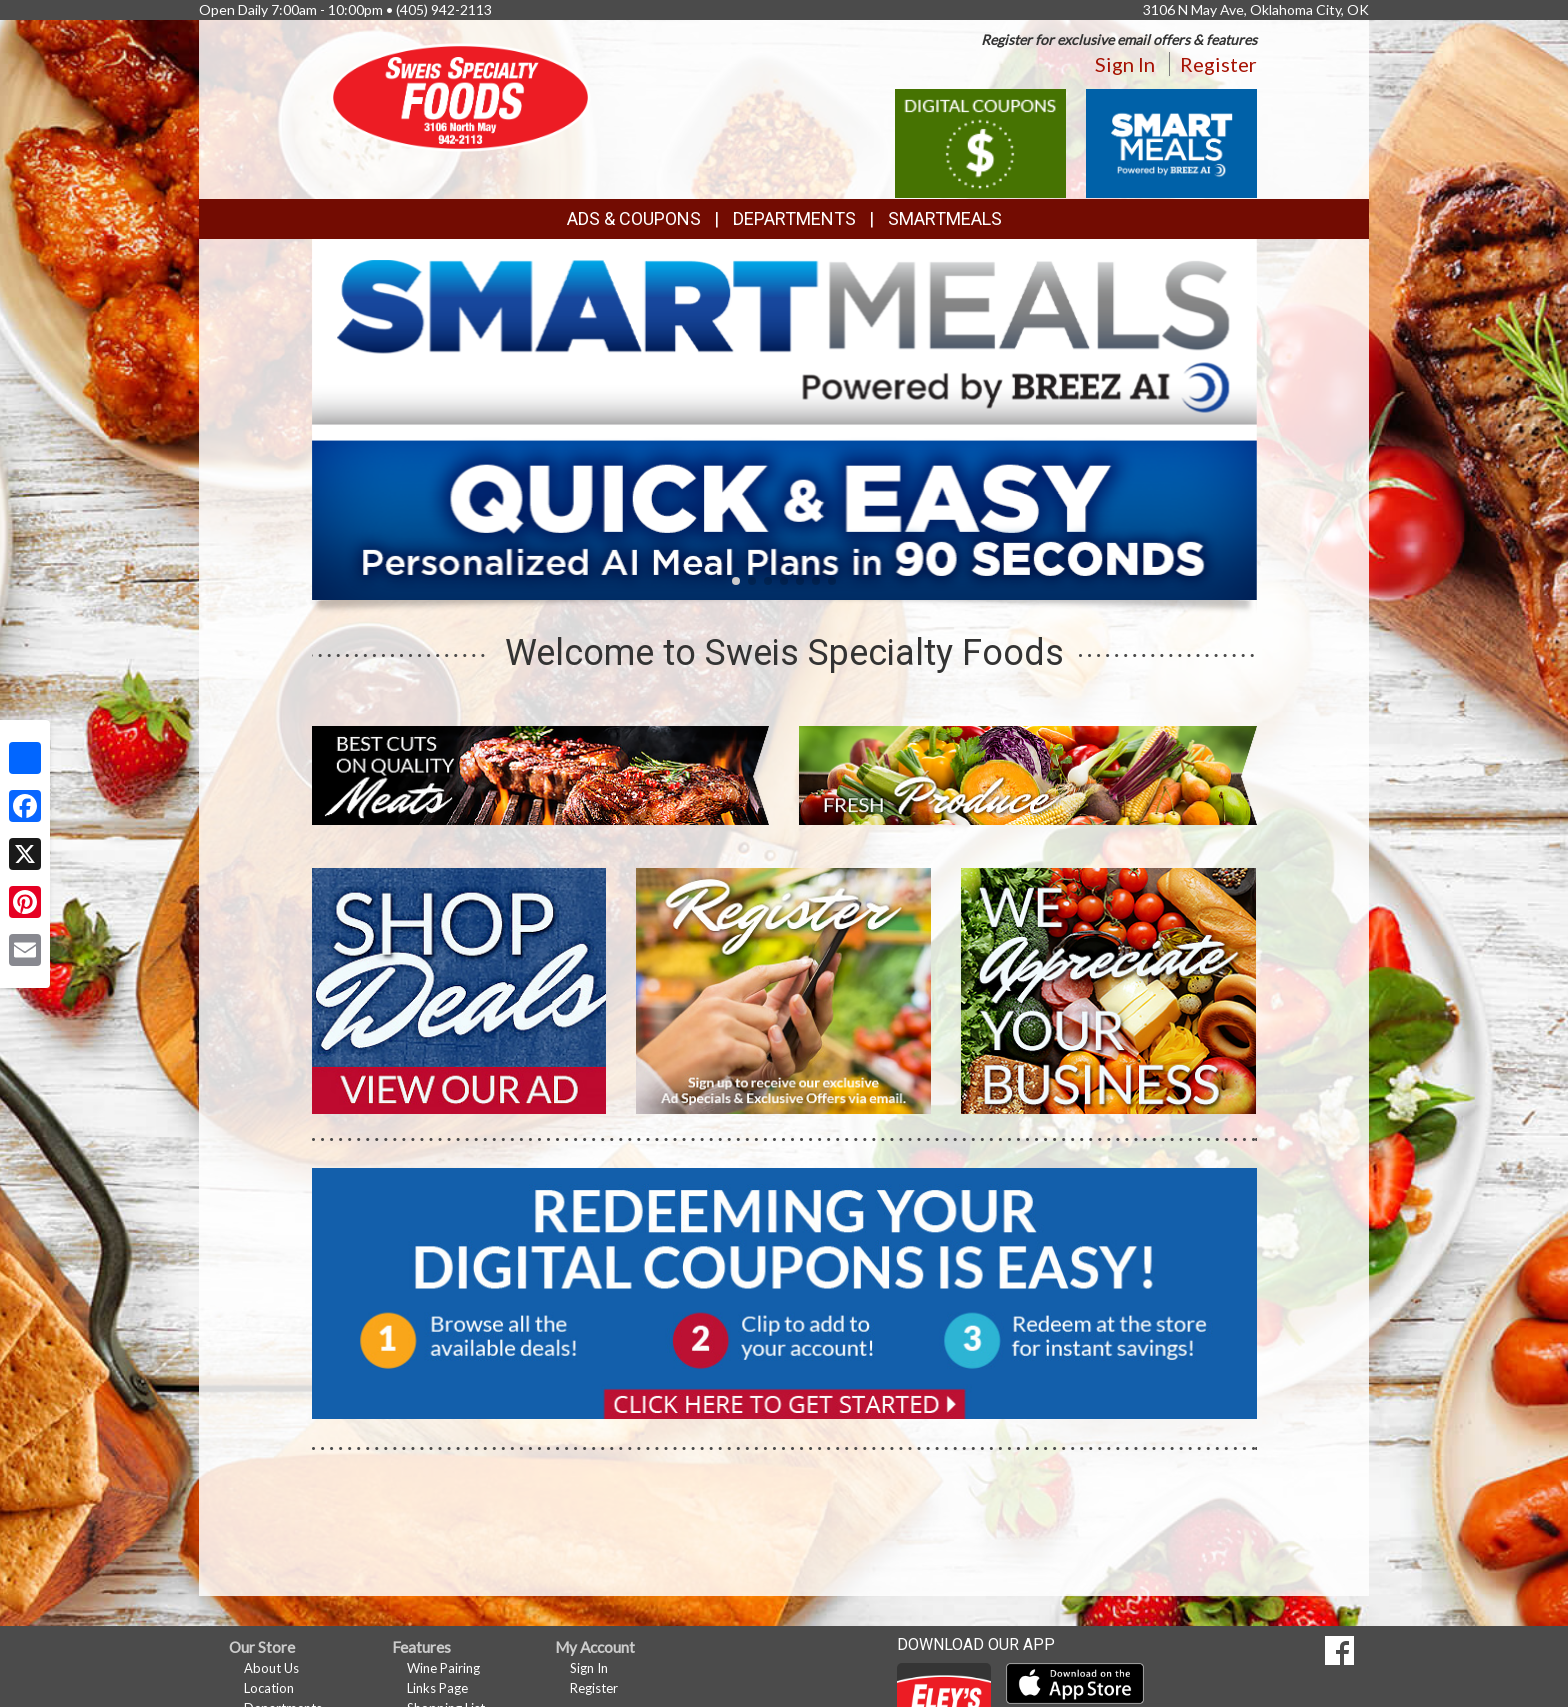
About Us (271, 1668)
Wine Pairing (443, 1668)
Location (269, 1688)
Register (1218, 64)
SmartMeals (945, 218)
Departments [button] (794, 218)
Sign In (1125, 64)
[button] (736, 581)
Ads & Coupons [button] (634, 218)
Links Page (437, 1688)
